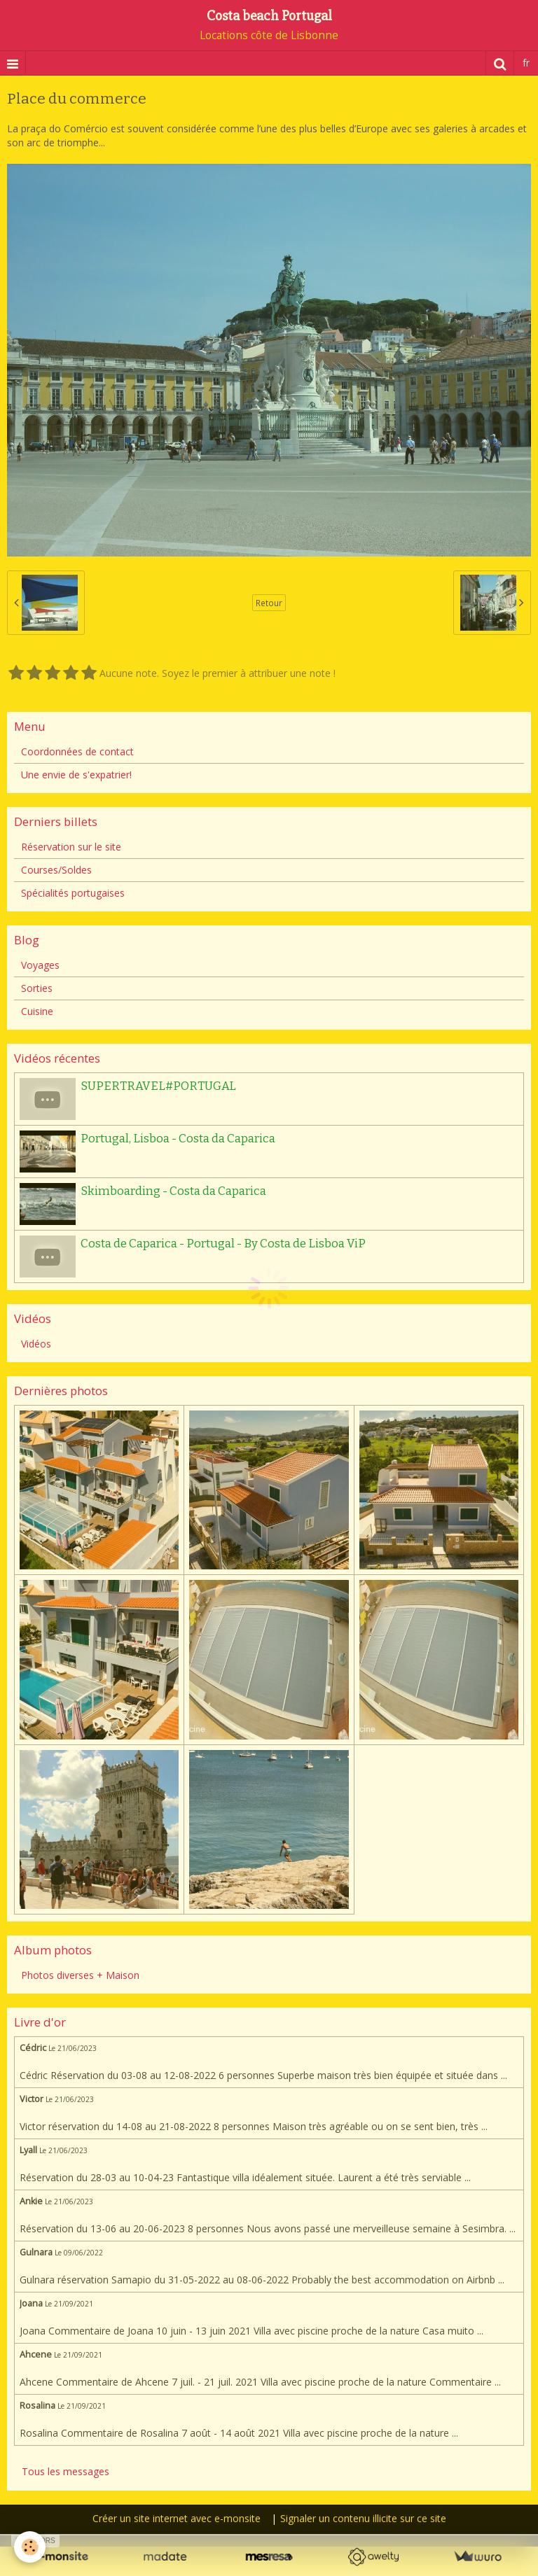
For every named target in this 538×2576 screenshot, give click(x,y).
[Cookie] (30, 2547)
